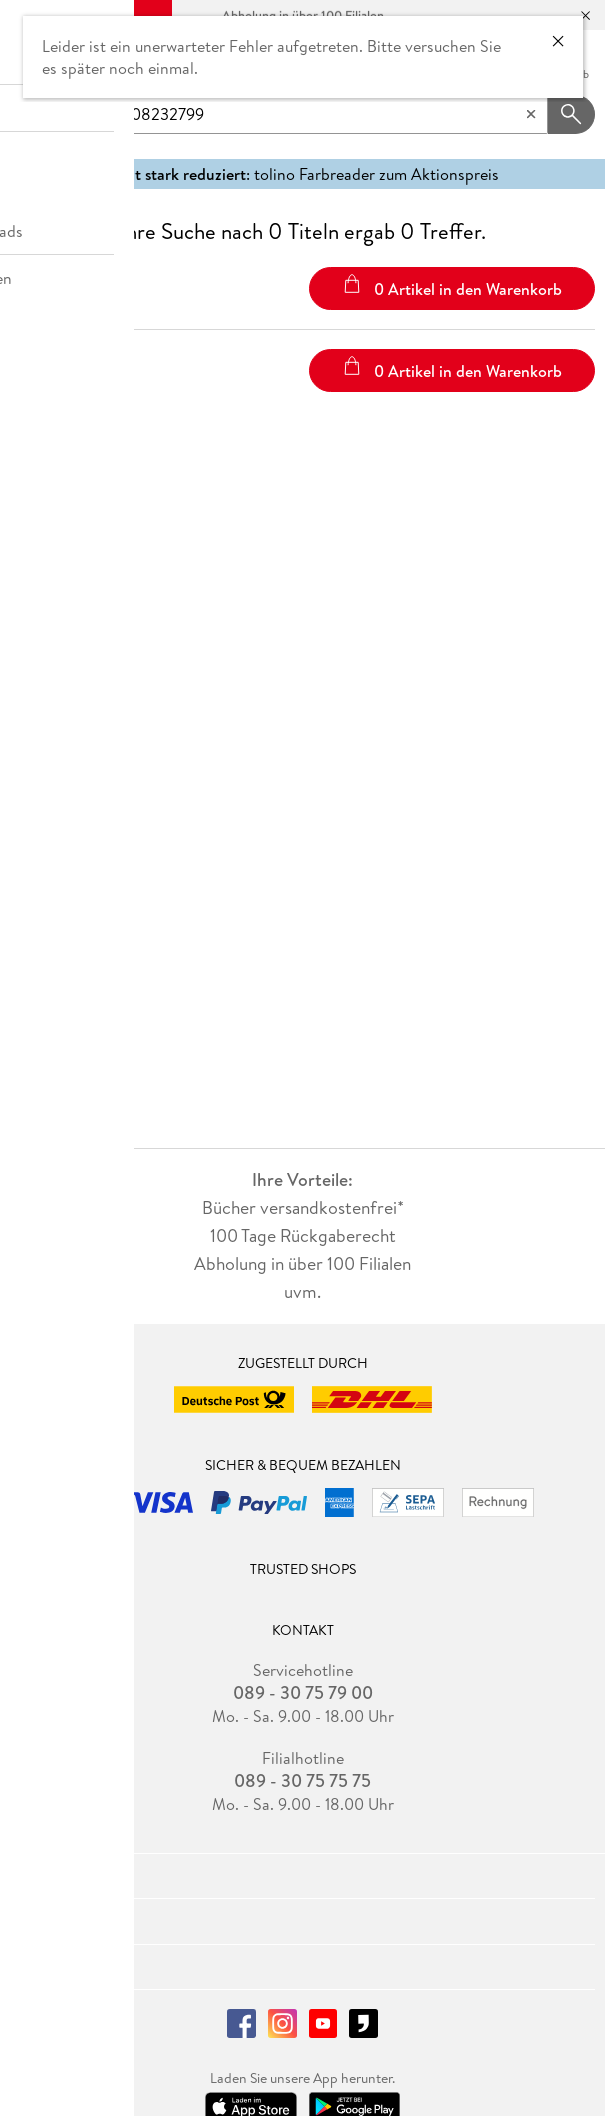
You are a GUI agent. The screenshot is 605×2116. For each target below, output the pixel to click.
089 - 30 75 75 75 (302, 1781)
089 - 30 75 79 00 (303, 1693)
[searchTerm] (311, 115)
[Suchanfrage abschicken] (572, 115)
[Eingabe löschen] (531, 115)
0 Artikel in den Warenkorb (452, 287)
